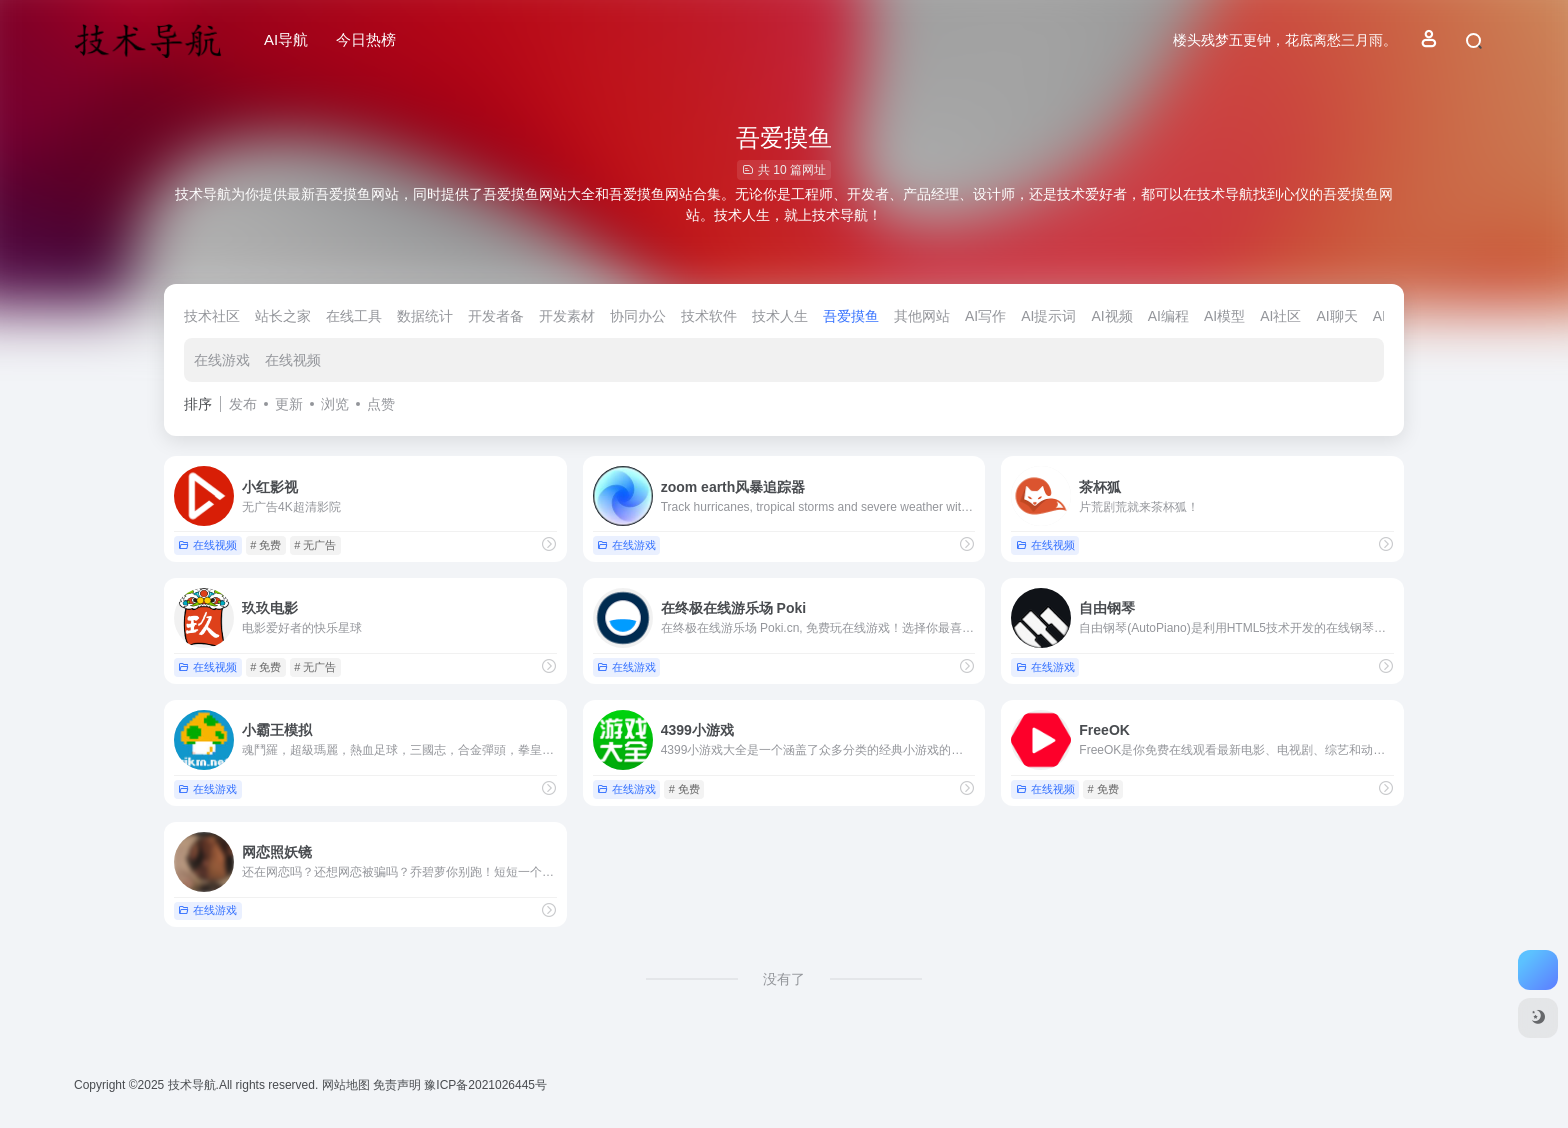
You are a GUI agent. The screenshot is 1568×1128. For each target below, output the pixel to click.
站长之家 (283, 316)
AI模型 (1224, 316)
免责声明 (398, 1085)
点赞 (381, 404)
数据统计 (425, 316)
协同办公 (638, 316)
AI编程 (1168, 316)
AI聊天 (1336, 316)
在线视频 (293, 360)
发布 (243, 404)
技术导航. (191, 1085)
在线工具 (354, 316)
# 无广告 (315, 545)
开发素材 (567, 316)
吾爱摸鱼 (851, 316)
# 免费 (265, 545)
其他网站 (922, 316)
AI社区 (1280, 316)
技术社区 (212, 316)
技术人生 (780, 316)
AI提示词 (1048, 316)
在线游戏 (222, 360)
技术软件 (709, 316)
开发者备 (496, 316)
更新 (289, 404)
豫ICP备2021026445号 (485, 1085)
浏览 (335, 404)
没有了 (784, 979)
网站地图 (347, 1085)
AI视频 (1111, 316)
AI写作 (985, 316)
